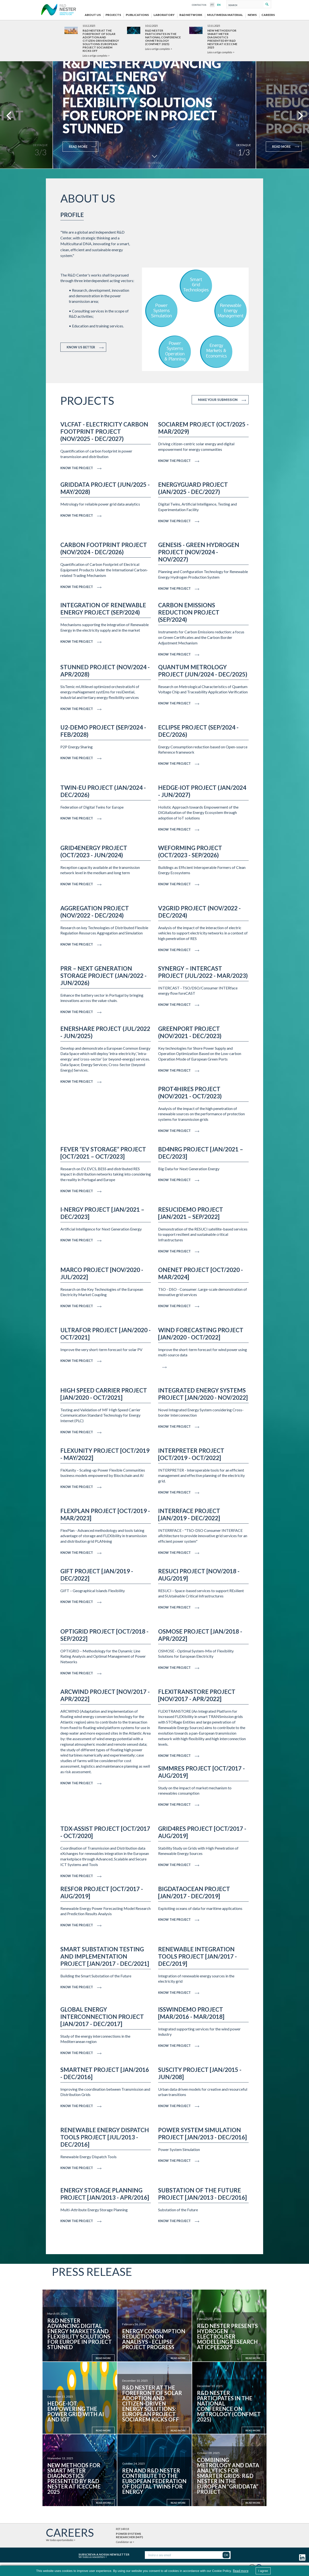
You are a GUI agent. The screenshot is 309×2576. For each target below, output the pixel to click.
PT (212, 4)
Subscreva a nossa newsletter (103, 2554)
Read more (78, 147)
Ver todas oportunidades (59, 2540)
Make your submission (218, 400)
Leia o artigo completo (95, 55)
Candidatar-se (124, 2541)
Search (267, 4)
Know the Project (76, 1191)
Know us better (81, 347)
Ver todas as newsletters (91, 2556)
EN (218, 4)
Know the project (76, 468)
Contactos (199, 4)
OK (226, 2555)
